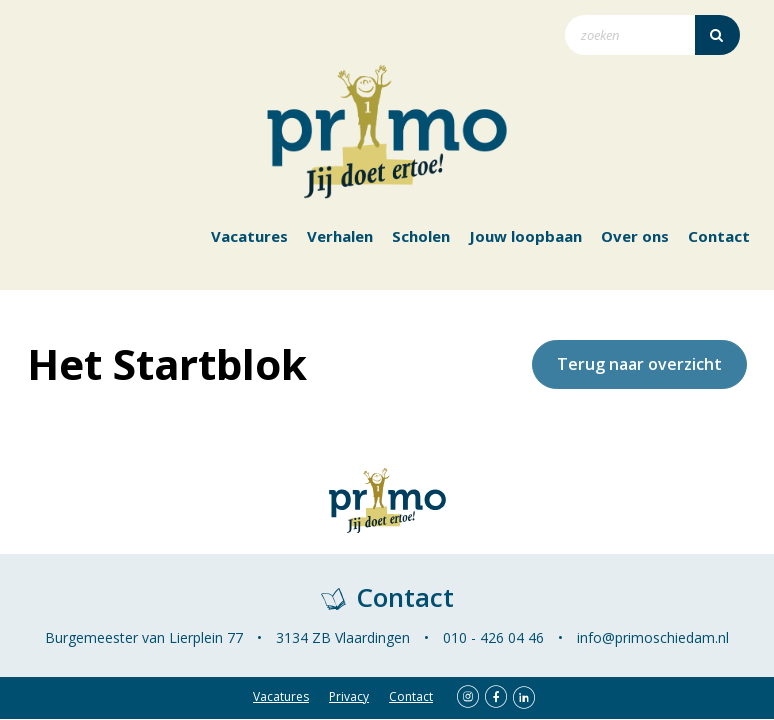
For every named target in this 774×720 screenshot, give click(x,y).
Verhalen (340, 236)
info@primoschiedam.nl (653, 637)
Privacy (349, 696)
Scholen (421, 236)
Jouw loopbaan (525, 236)
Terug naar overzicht (639, 364)
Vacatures (249, 236)
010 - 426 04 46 (493, 637)
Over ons (635, 236)
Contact (719, 236)
